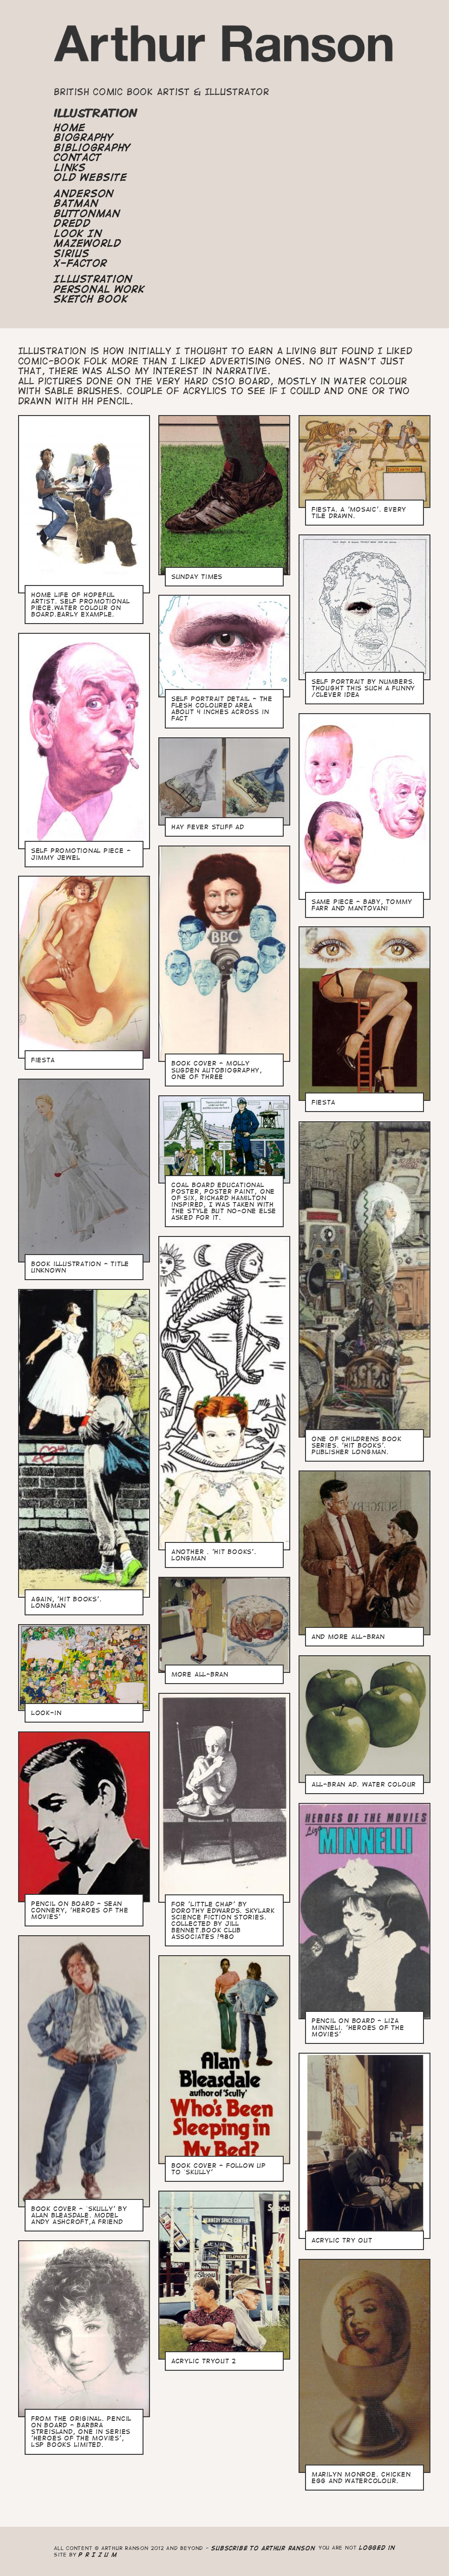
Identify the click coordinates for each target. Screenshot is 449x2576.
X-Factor (80, 263)
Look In (78, 233)
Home (69, 127)
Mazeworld (88, 243)
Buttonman (87, 213)
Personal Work (99, 289)
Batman (76, 203)
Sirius (72, 253)
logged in (377, 2547)
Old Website (90, 177)
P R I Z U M (97, 2554)
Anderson (84, 193)
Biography (84, 137)
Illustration (93, 279)
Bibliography (92, 147)
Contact (77, 157)
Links (70, 167)
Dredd (72, 223)
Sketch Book (91, 299)
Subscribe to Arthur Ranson (263, 2547)
